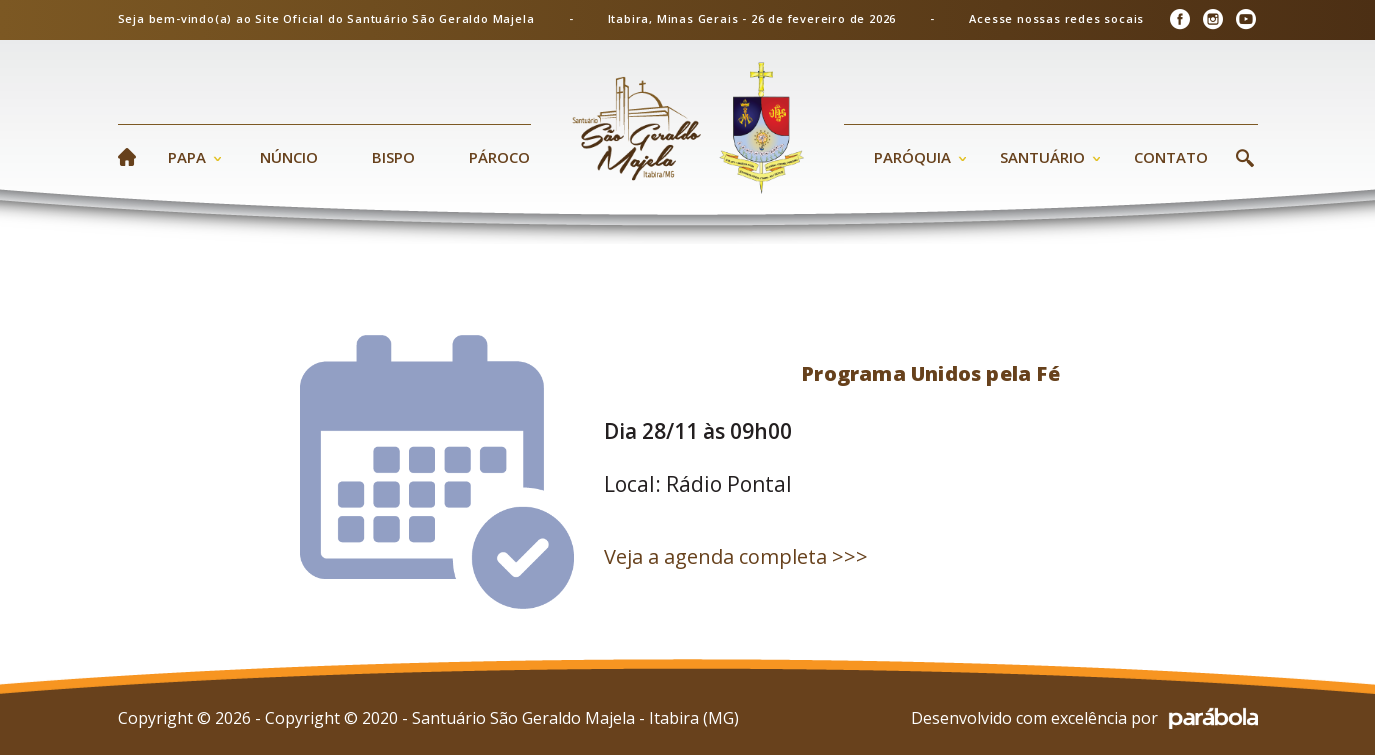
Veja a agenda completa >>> (736, 556)
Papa (187, 157)
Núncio (289, 157)
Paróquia (912, 157)
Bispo (393, 157)
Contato (1171, 157)
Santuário (1042, 157)
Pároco (499, 157)
